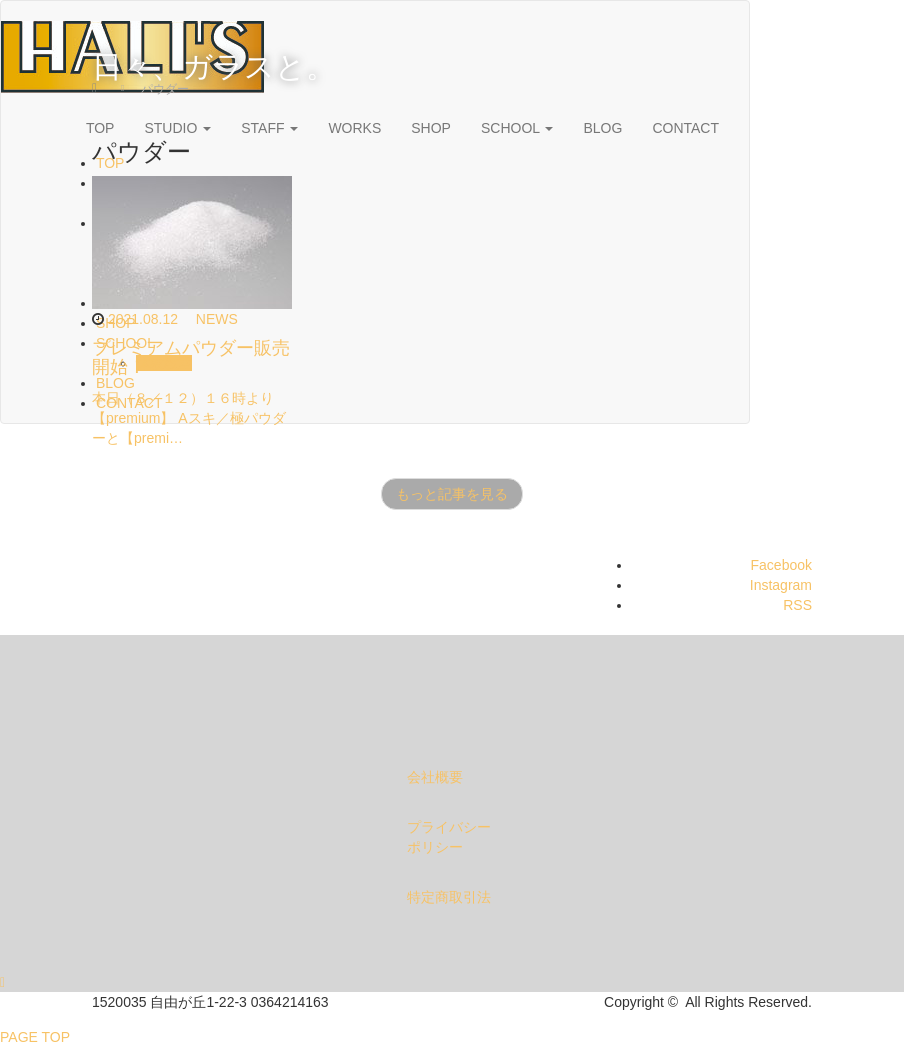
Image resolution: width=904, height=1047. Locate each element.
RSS (797, 605)
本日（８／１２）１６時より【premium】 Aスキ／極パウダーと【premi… (189, 418)
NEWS (217, 319)
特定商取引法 (449, 897)
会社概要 (435, 777)
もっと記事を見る (452, 494)
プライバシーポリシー (449, 837)
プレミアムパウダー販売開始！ (191, 358)
